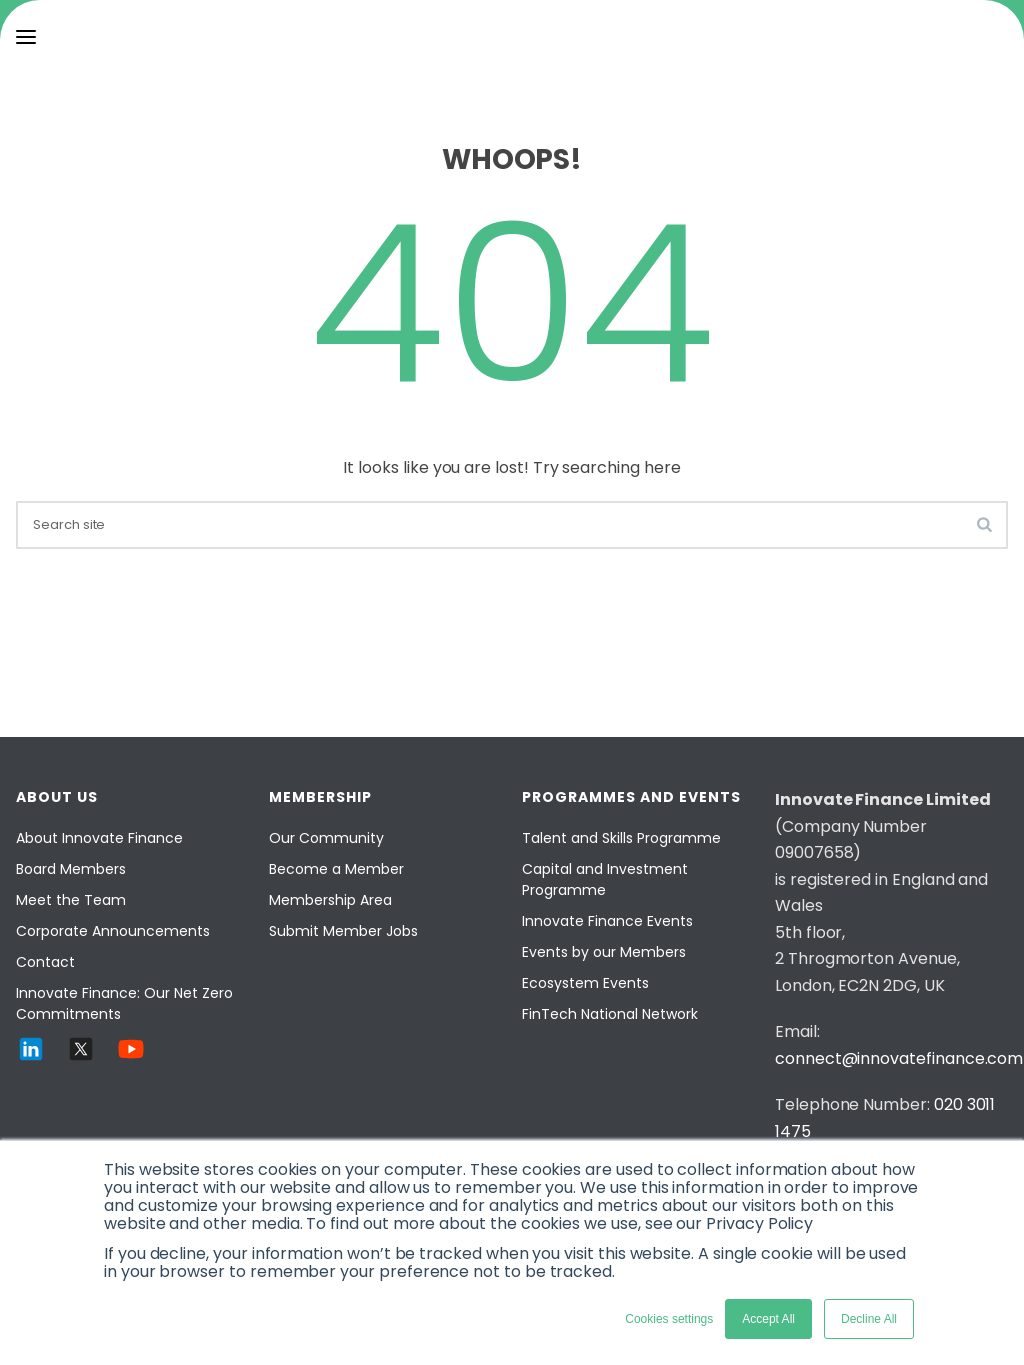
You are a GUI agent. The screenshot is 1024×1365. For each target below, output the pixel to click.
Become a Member (336, 869)
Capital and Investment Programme (605, 879)
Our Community (326, 838)
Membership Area (330, 900)
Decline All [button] (869, 1319)
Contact (45, 962)
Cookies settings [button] (669, 1319)
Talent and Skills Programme (621, 838)
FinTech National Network (610, 1014)
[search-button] (984, 524)
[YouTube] (131, 1058)
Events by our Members (604, 952)
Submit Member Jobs (343, 931)
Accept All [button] (768, 1319)
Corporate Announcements (113, 931)
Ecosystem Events (585, 983)
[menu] (26, 37)
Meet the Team (71, 900)
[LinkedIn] (31, 1058)
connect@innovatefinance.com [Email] (899, 1058)
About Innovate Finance (99, 838)
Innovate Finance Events (607, 921)
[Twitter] (81, 1058)
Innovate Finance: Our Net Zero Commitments (124, 1003)
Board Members (71, 869)
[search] (512, 525)
